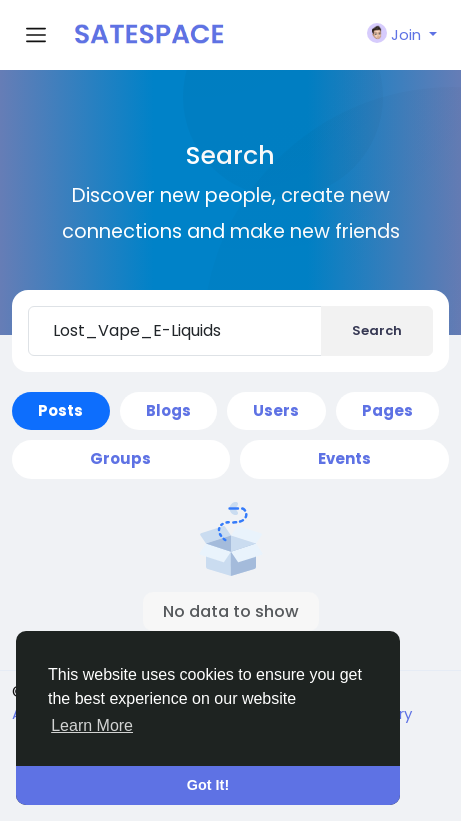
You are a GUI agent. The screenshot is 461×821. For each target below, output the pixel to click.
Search (377, 330)
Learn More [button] (92, 725)
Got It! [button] (208, 785)
